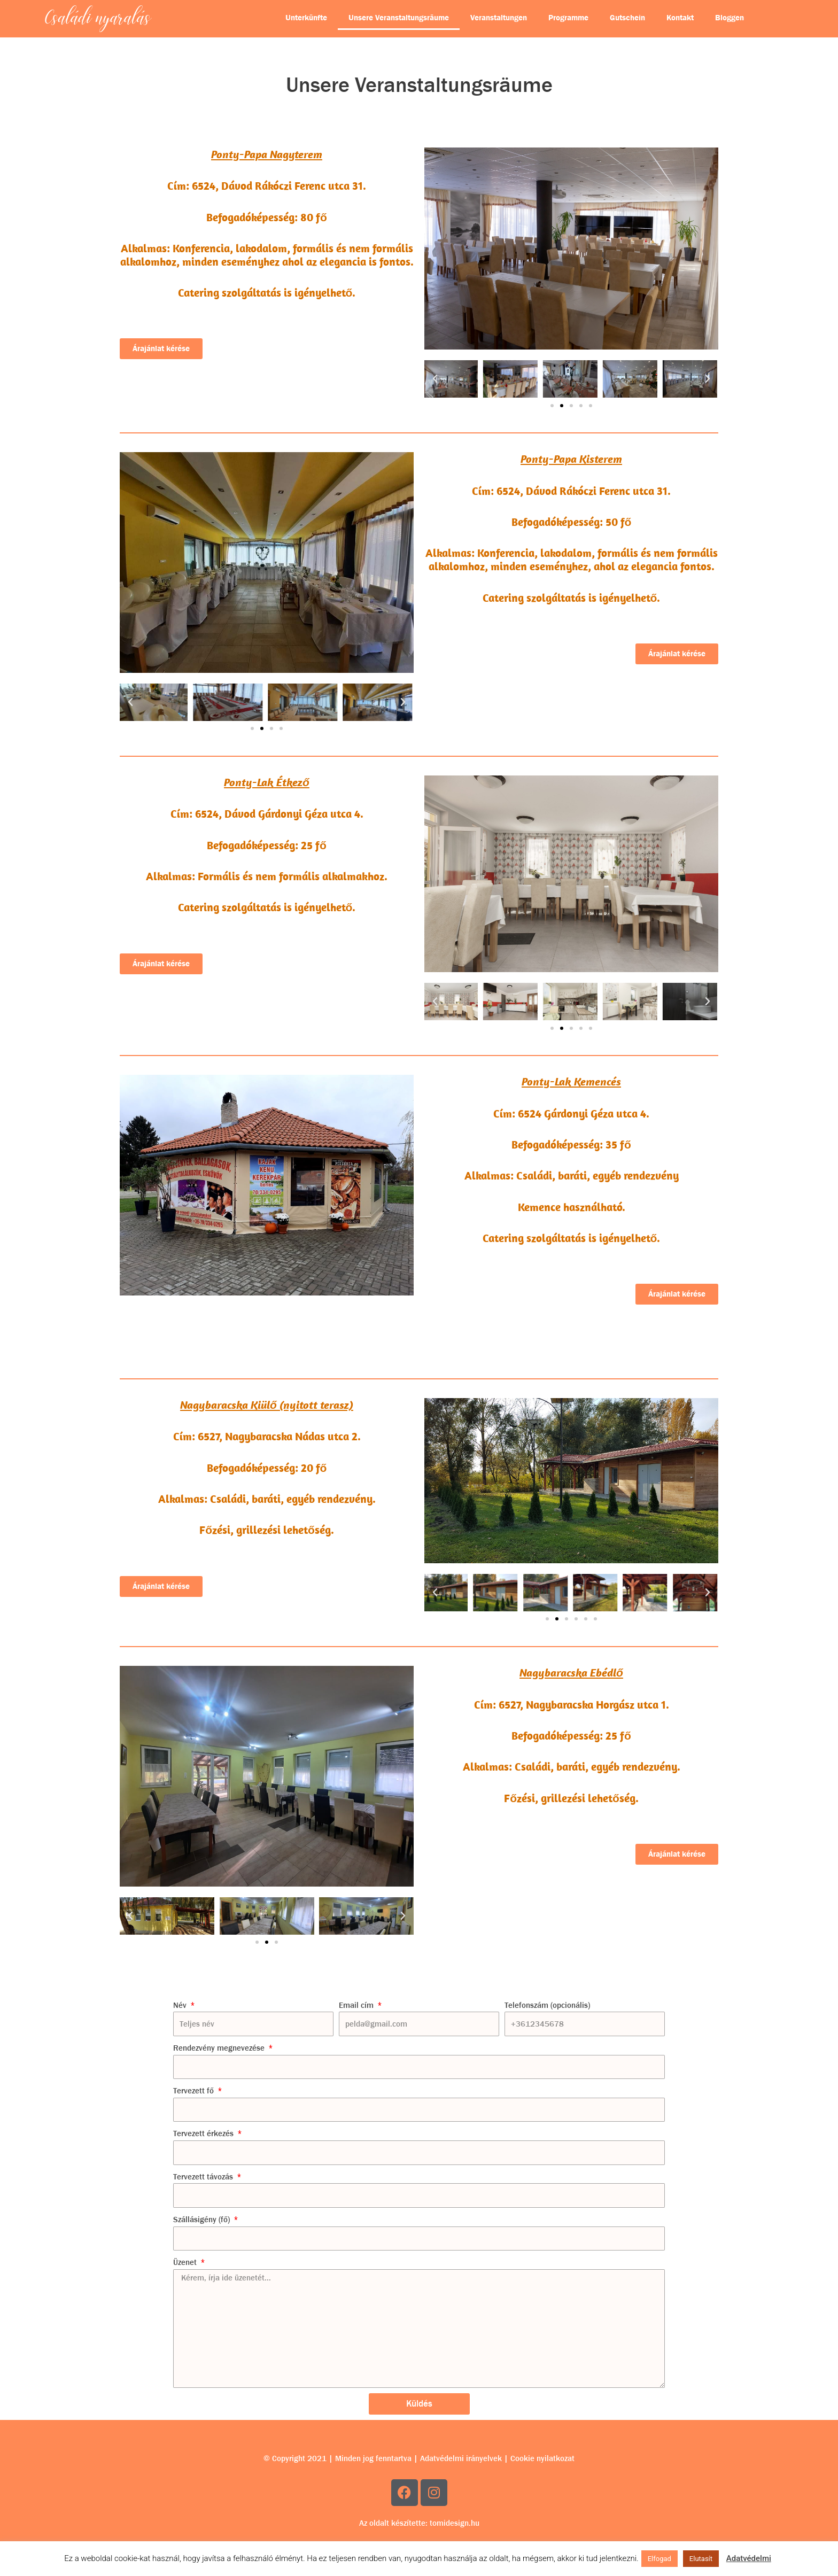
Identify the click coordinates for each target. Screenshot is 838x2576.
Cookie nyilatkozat (542, 2458)
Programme (568, 17)
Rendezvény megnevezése (220, 2048)
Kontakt (680, 17)
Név (181, 2005)
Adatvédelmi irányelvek (461, 2458)
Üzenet (186, 2262)
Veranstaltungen (498, 17)
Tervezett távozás (204, 2176)
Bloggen (729, 17)
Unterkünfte (306, 17)
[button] (435, 379)
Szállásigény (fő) (202, 2219)
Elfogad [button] (659, 2559)
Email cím (357, 2005)
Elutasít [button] (700, 2559)
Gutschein (627, 17)
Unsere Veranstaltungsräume (398, 17)
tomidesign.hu (454, 2523)
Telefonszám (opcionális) (547, 2005)
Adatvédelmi (748, 2558)
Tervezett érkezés (204, 2133)
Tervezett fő (194, 2090)
